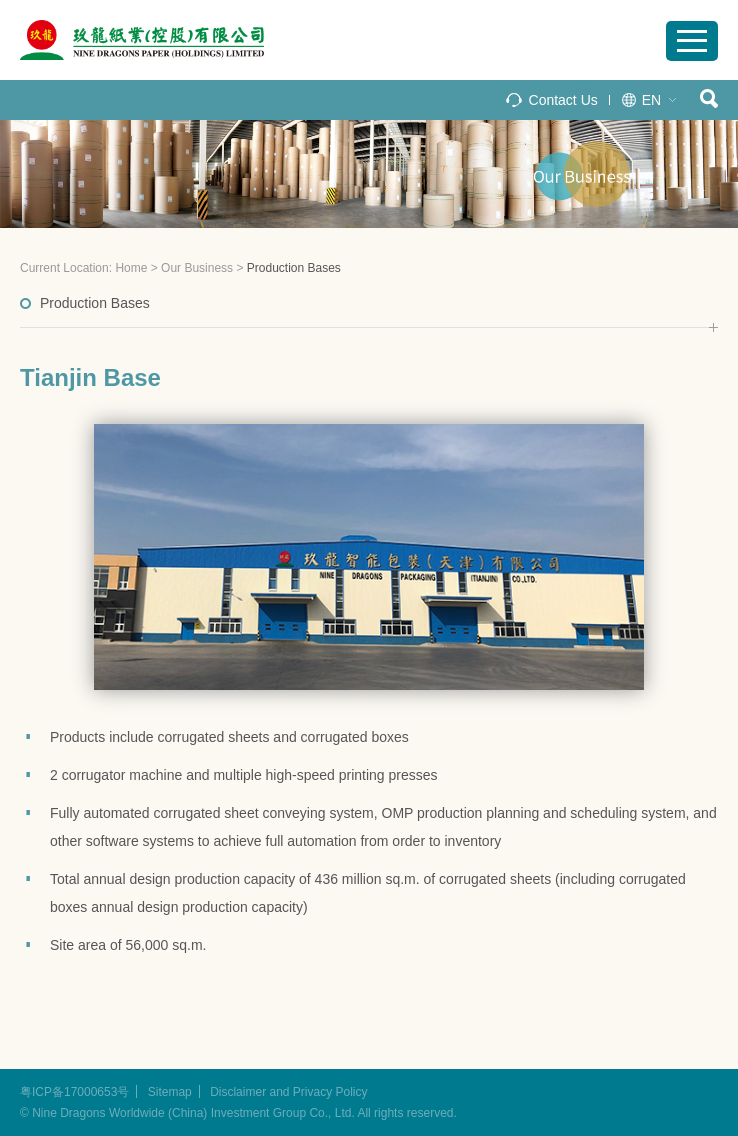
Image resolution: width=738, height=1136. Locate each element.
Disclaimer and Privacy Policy (288, 1092)
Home (131, 268)
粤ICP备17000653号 (74, 1092)
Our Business (197, 268)
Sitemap (170, 1092)
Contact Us (563, 100)
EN (651, 100)
